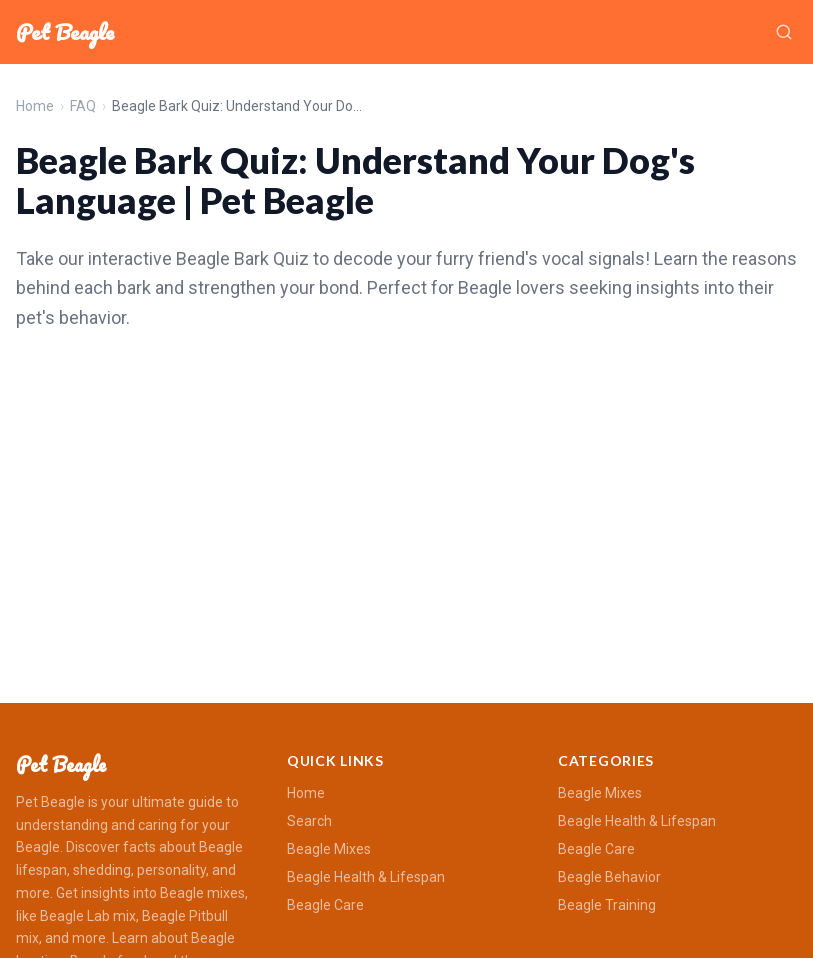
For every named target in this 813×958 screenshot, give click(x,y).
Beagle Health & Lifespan (366, 877)
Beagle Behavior (609, 877)
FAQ (83, 106)
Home (35, 106)
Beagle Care (325, 905)
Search (309, 821)
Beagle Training (607, 905)
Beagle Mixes (329, 849)
